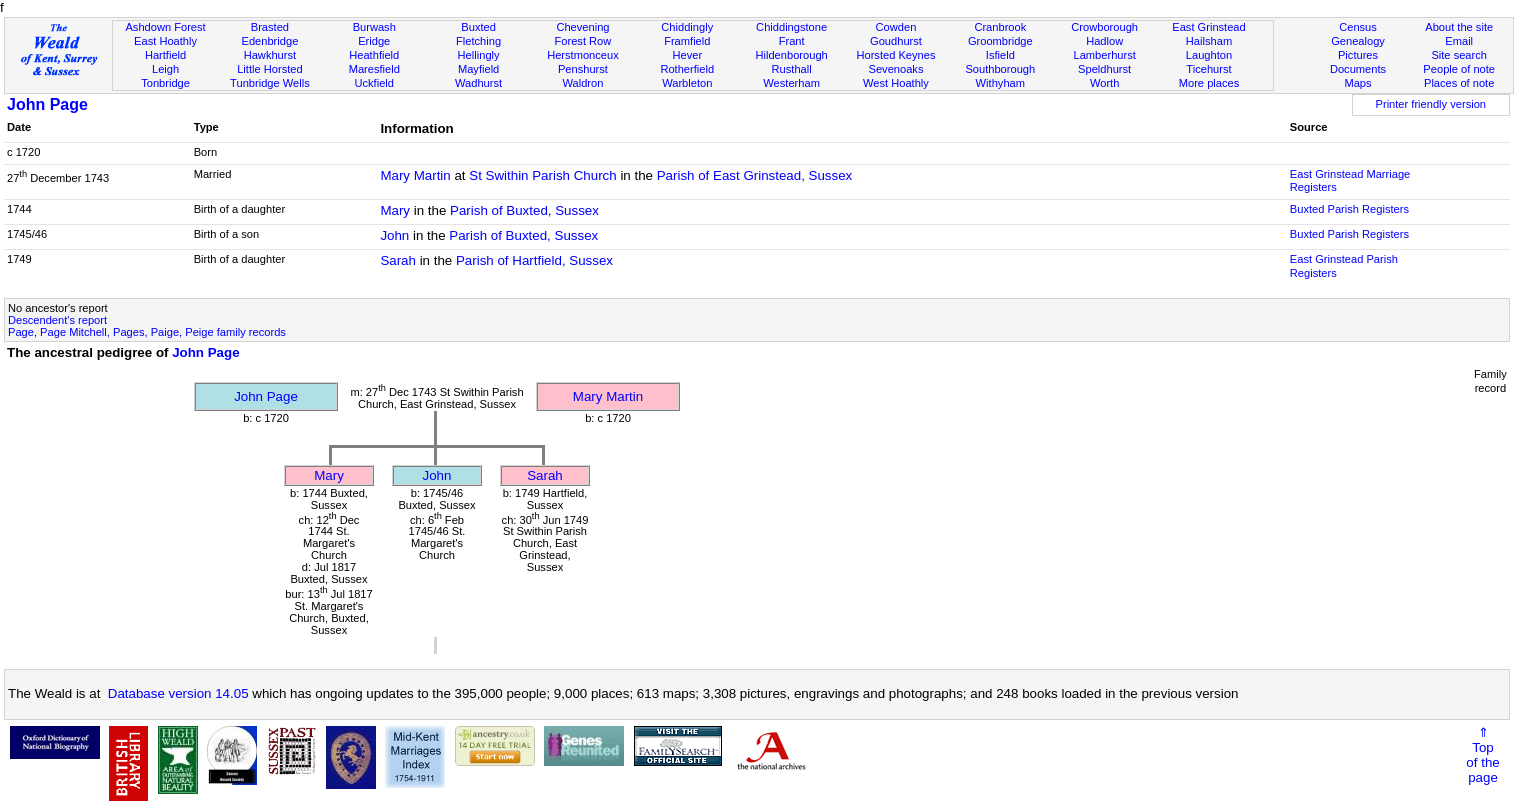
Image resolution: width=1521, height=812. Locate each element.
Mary (395, 210)
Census (1358, 27)
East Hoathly (165, 41)
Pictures (1358, 55)
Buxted (478, 27)
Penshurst (583, 69)
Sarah (398, 260)
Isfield (1000, 55)
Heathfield (374, 55)
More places (1209, 83)
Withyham (1000, 83)
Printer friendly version (1431, 104)
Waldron (582, 83)
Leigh (165, 69)
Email (1459, 41)
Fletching (478, 41)
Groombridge (1000, 41)
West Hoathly (896, 83)
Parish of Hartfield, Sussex (534, 260)
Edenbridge (269, 41)
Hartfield (165, 55)
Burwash (374, 27)
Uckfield (374, 83)
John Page (47, 104)
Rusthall (792, 69)
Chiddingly (687, 27)
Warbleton (687, 83)
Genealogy (1358, 41)
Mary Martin (415, 175)
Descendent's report (57, 320)
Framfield (687, 41)
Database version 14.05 (178, 693)
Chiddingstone (791, 27)
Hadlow (1104, 41)
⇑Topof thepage (1482, 755)
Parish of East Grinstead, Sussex (755, 175)
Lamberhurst (1104, 55)
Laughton (1209, 55)
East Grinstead (1208, 27)
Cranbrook (1000, 27)
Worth (1104, 83)
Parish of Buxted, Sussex (524, 210)
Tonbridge (165, 83)
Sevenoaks (895, 69)
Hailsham (1209, 41)
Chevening (582, 27)
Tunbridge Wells (270, 83)
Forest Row (583, 41)
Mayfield (478, 69)
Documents (1358, 69)
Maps (1357, 83)
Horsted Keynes (895, 55)
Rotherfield (687, 69)
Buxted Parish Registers (1349, 209)
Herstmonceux (583, 55)
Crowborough (1104, 27)
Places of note (1459, 83)
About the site (1459, 27)
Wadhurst (478, 83)
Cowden (896, 27)
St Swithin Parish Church (542, 175)
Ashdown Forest (165, 27)
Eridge (374, 41)
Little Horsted (269, 69)
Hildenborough (791, 55)
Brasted (270, 27)
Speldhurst (1104, 69)
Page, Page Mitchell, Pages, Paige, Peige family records (147, 332)
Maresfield (374, 69)
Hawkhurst (270, 55)
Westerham (791, 83)
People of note (1459, 69)
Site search (1459, 55)
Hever (687, 55)
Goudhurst (896, 41)
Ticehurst (1208, 69)
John (394, 235)
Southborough (1000, 69)
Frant (792, 41)
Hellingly (479, 55)
